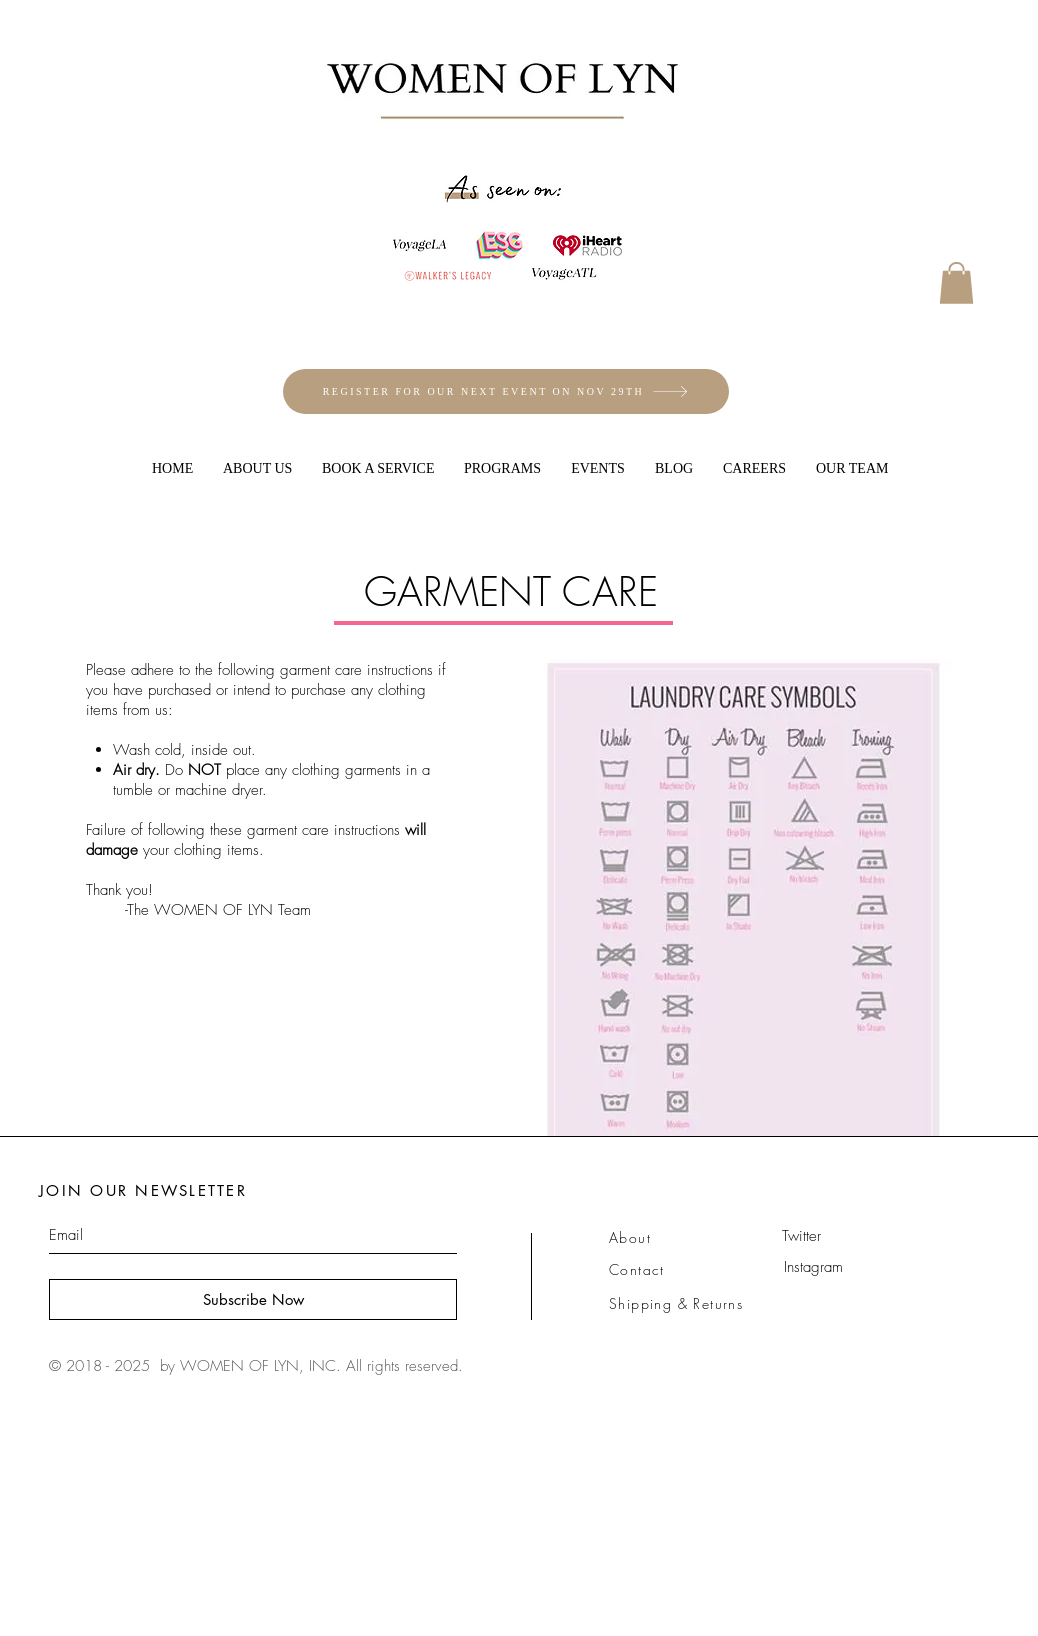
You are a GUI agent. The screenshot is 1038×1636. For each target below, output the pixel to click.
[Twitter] (801, 1237)
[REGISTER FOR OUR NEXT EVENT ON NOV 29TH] (506, 391)
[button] (956, 283)
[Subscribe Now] (253, 1299)
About (630, 1237)
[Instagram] (813, 1268)
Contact (637, 1269)
